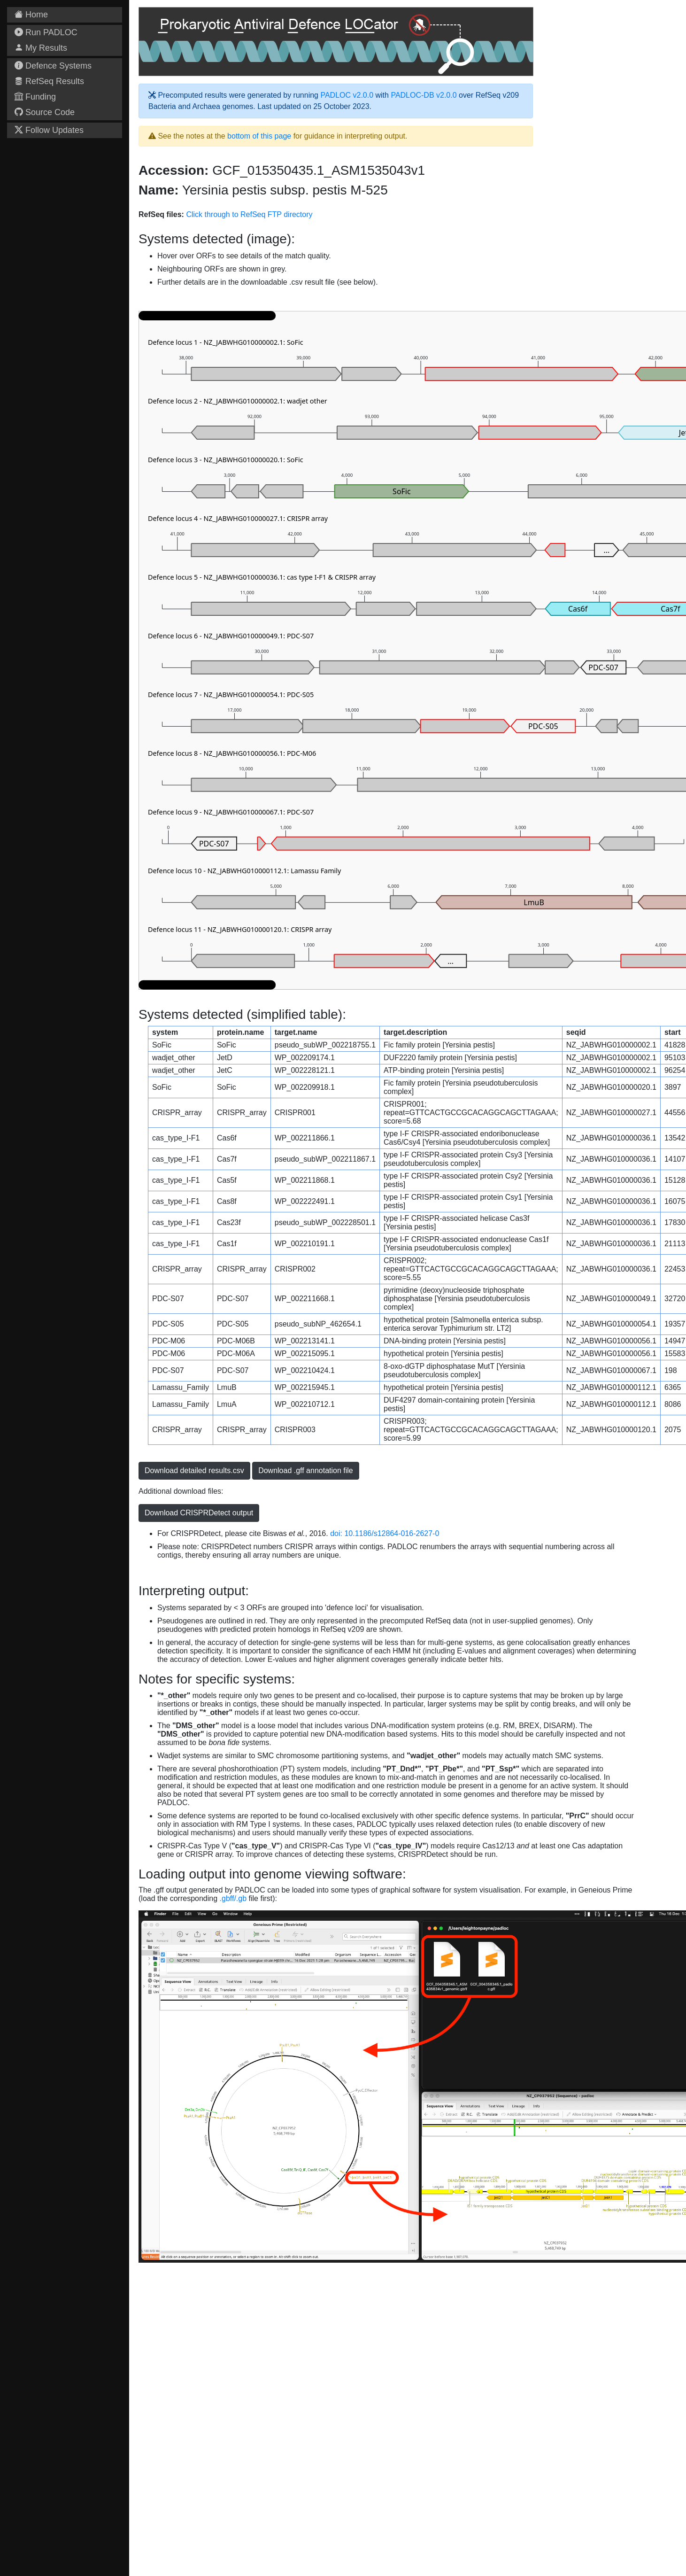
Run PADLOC (46, 32)
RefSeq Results (49, 81)
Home (31, 14)
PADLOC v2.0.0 (346, 95)
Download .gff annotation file (305, 1470)
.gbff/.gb (233, 1898)
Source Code (45, 112)
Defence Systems (53, 65)
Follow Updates (49, 130)
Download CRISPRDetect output (199, 1513)
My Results (41, 48)
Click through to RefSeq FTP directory (249, 214)
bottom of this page (259, 136)
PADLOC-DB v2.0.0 (423, 95)
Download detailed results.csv (194, 1470)
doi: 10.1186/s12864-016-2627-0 (384, 1533)
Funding (35, 96)
